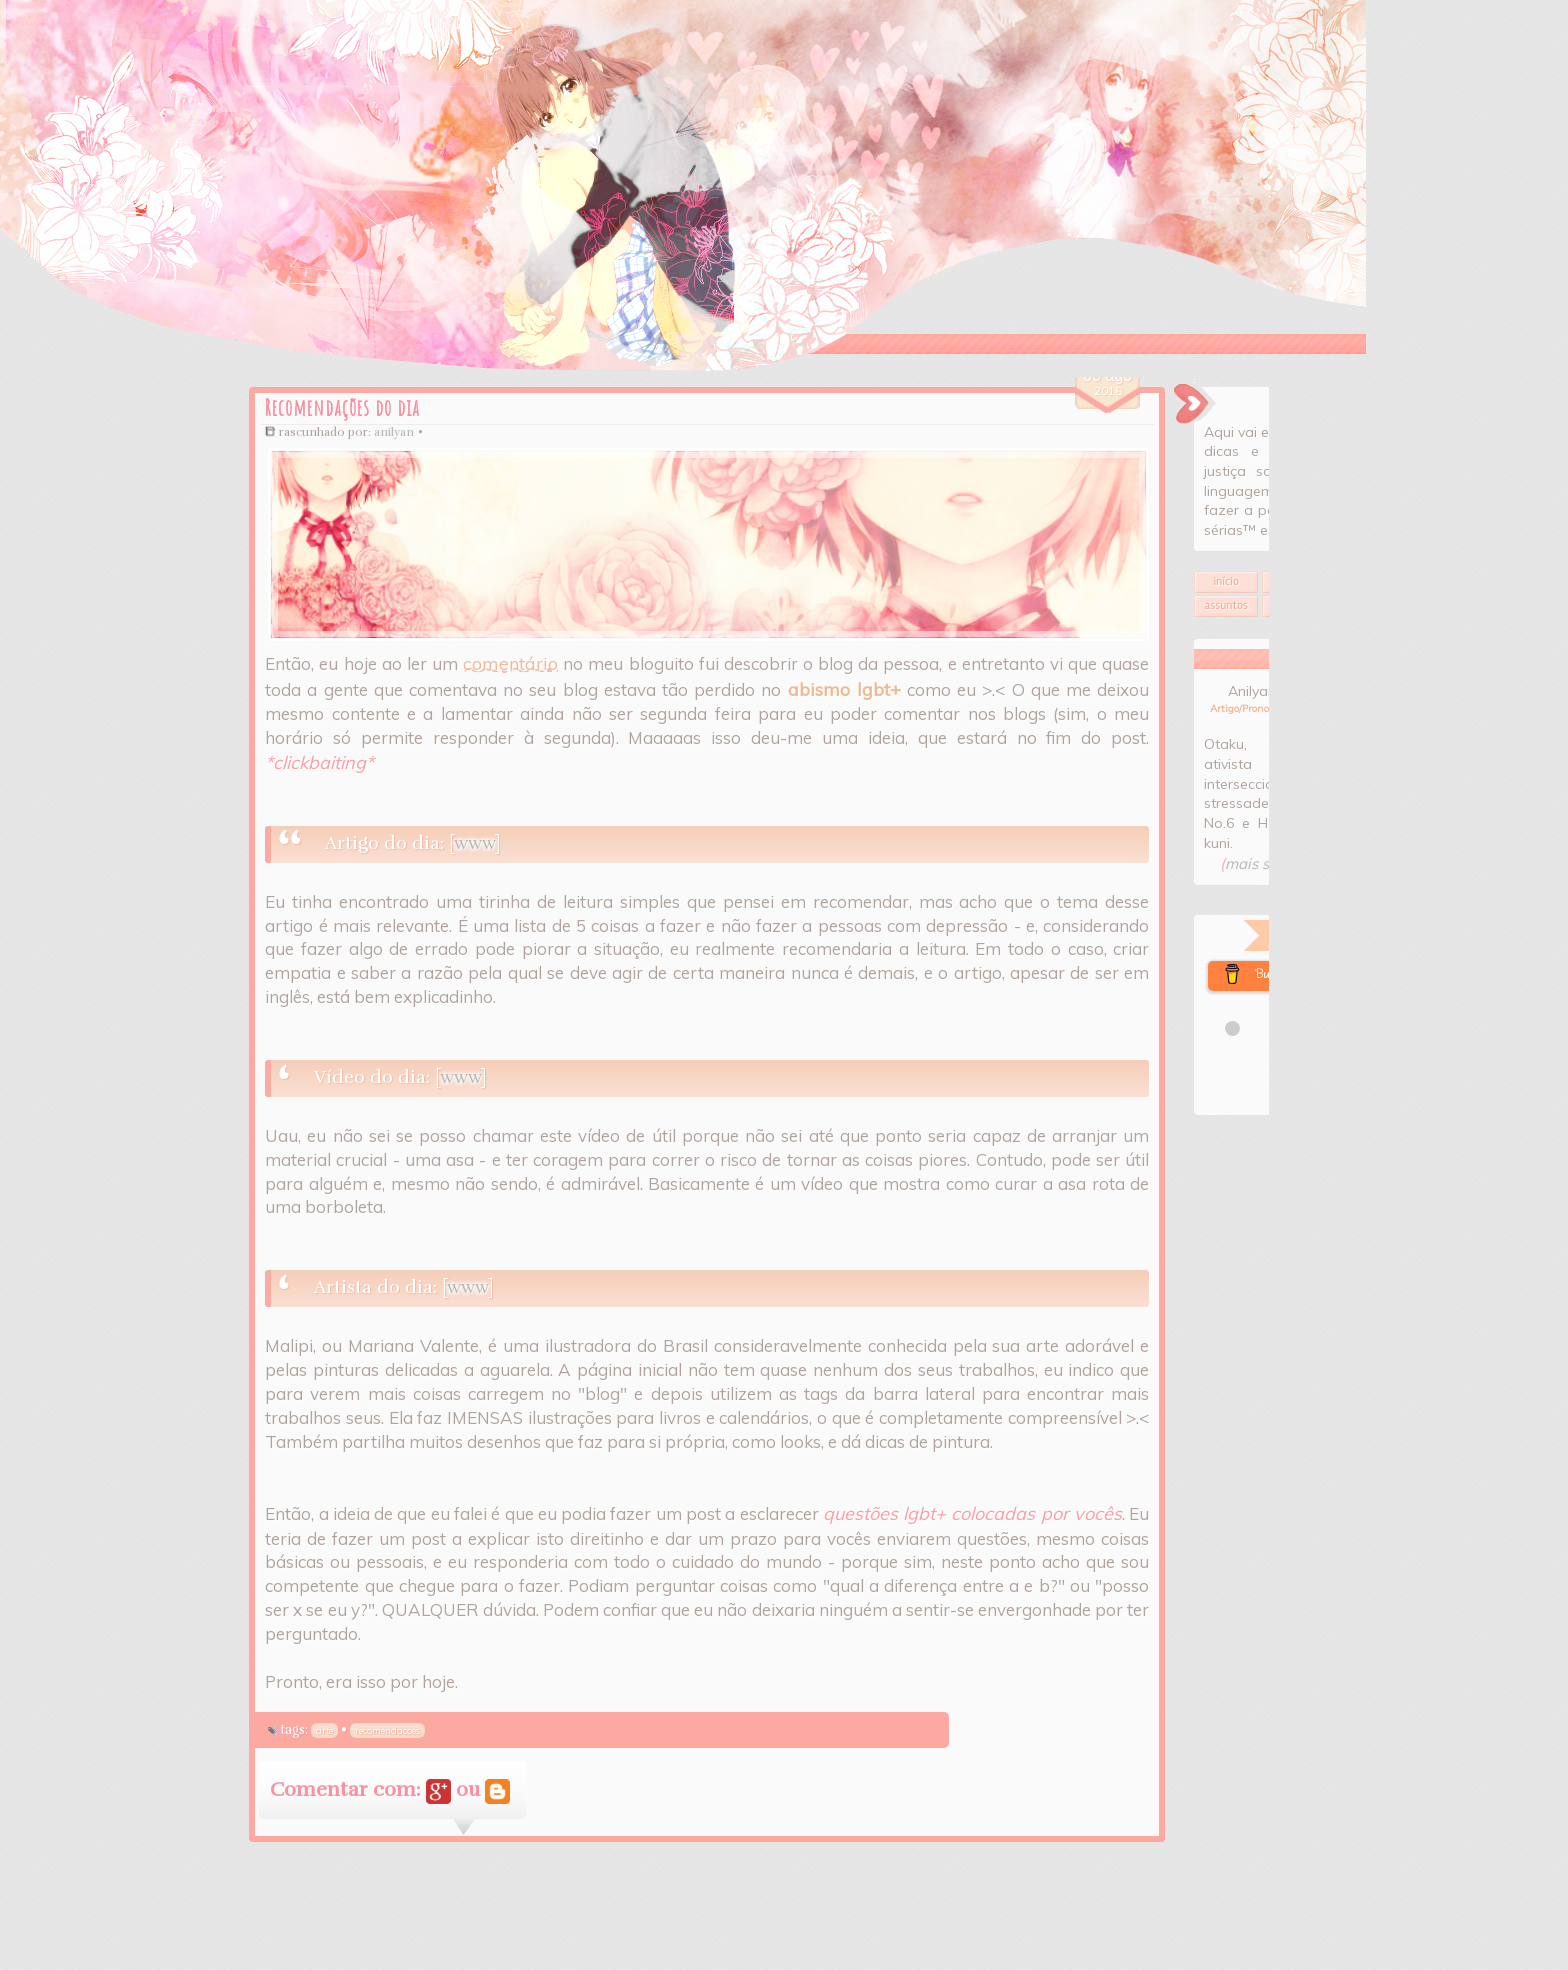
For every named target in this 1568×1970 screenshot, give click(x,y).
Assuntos (1156, 656)
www (404, 849)
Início (1156, 632)
